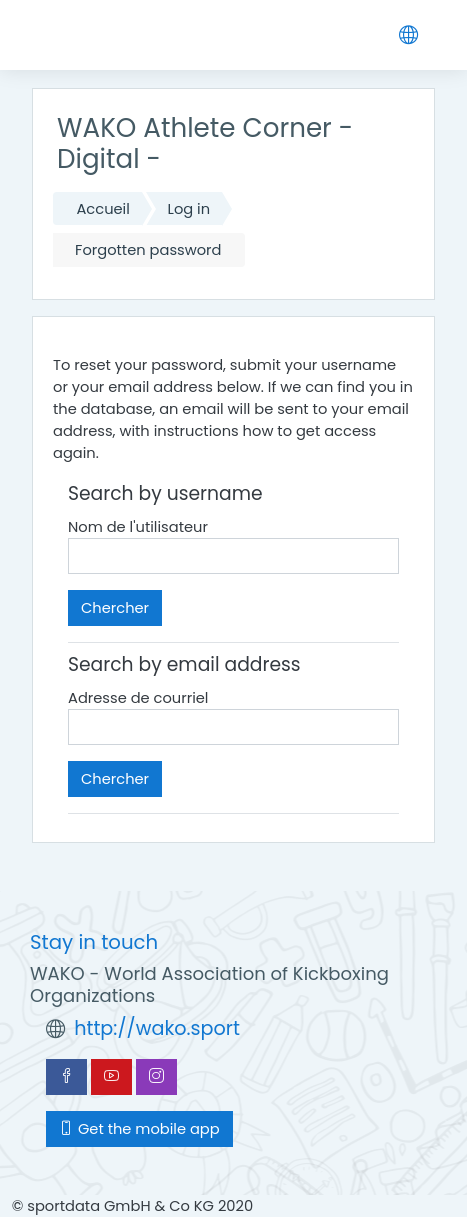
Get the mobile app (139, 1129)
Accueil (102, 209)
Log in (189, 209)
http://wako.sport (157, 1028)
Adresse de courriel (138, 698)
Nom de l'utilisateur (138, 527)
